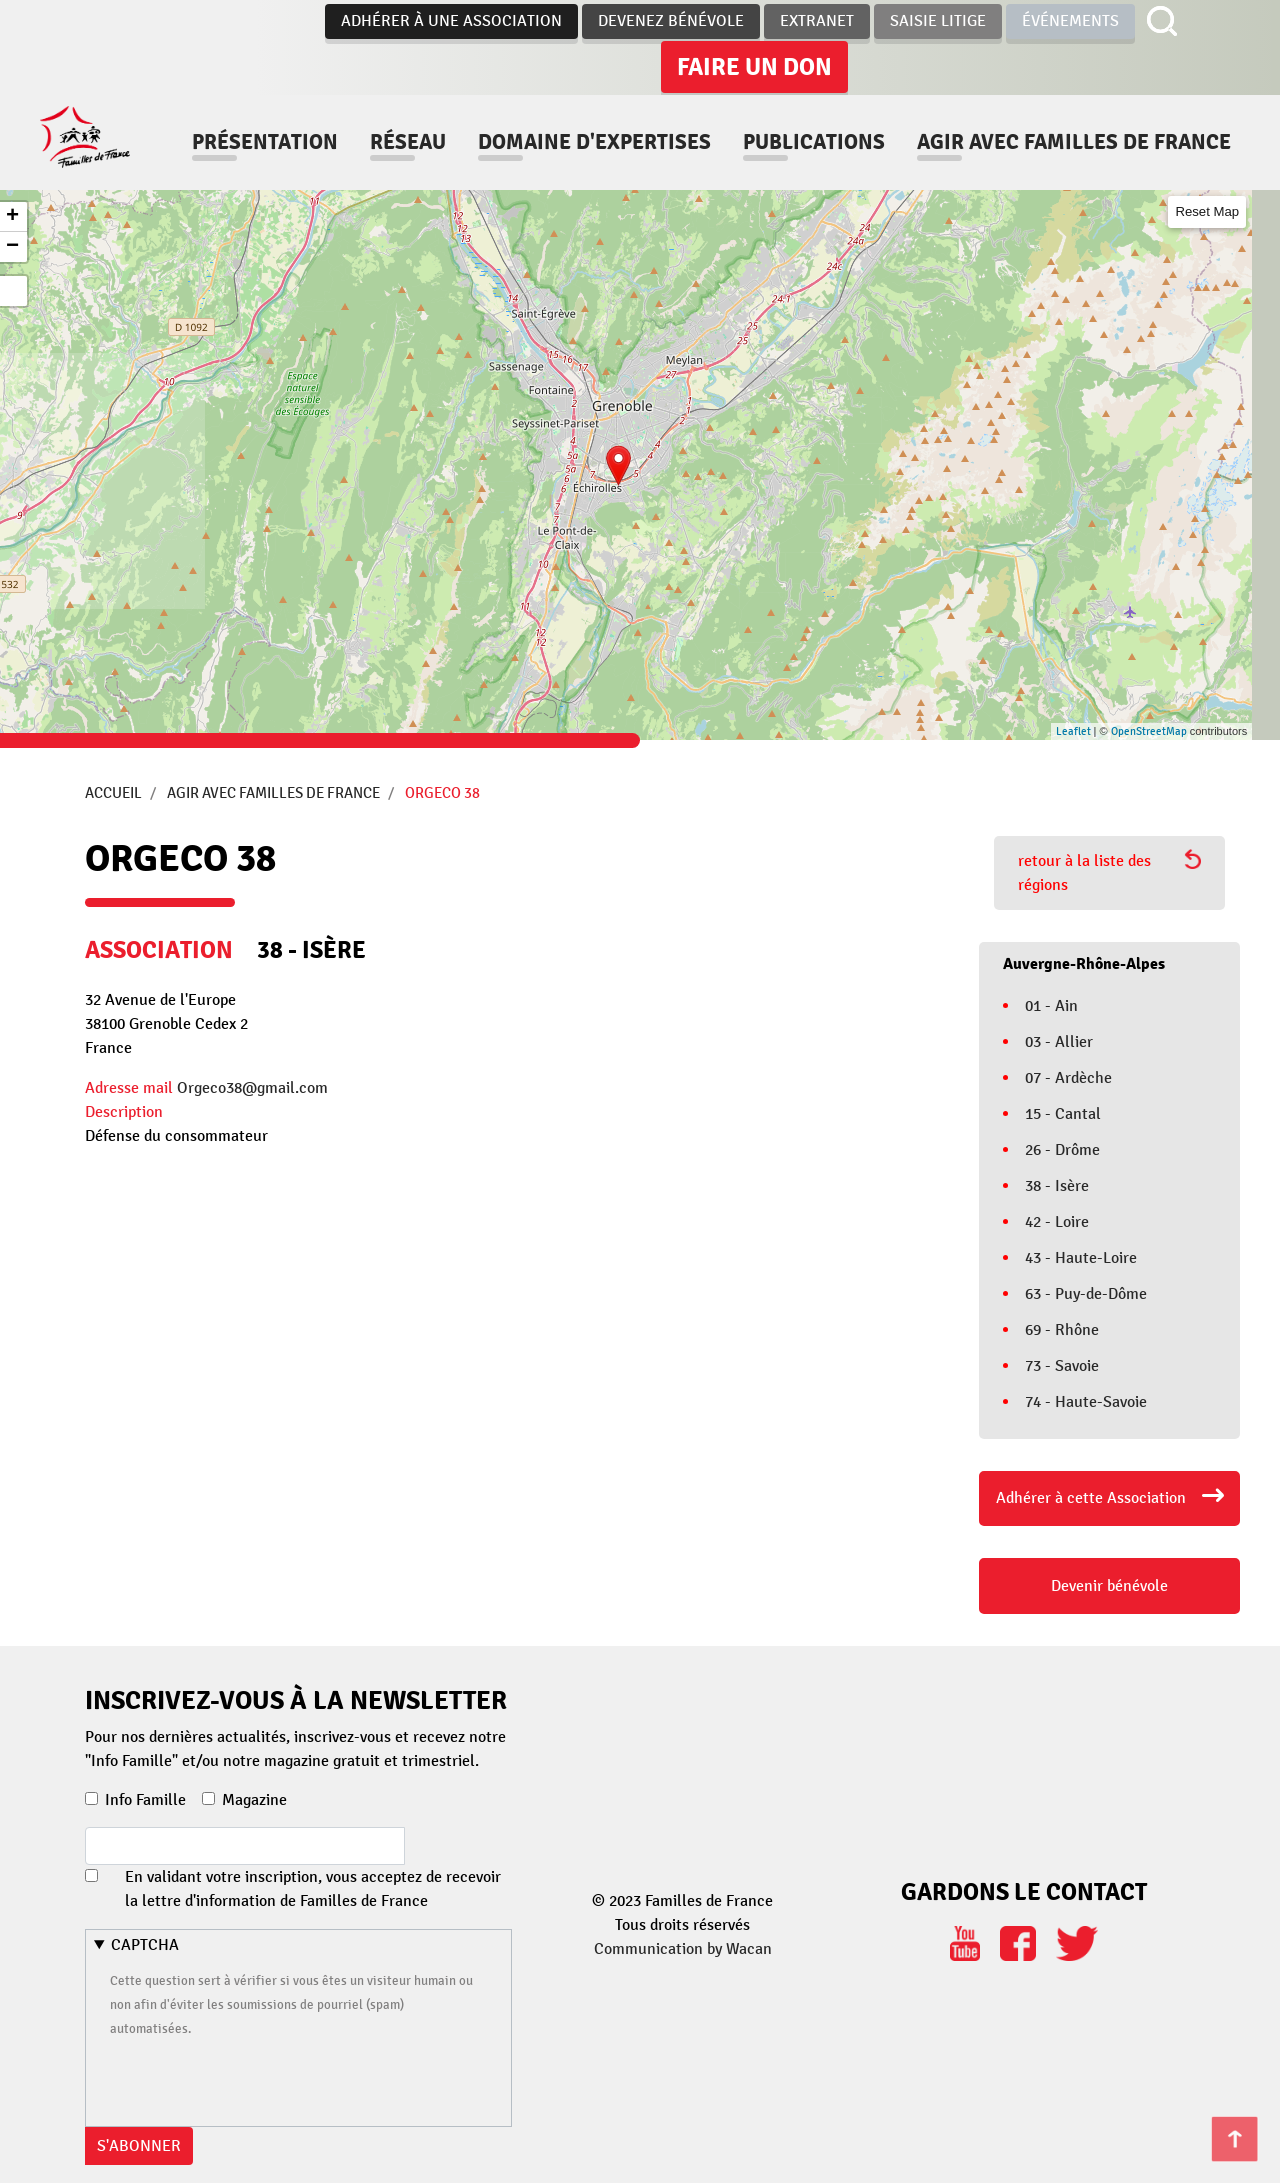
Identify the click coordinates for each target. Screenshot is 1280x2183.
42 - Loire (1057, 1222)
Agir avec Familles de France (273, 793)
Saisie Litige (938, 21)
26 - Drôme (1062, 1150)
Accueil (113, 793)
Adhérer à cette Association (1091, 1498)
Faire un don (754, 67)
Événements (1070, 21)
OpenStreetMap (1149, 731)
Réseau (483, 123)
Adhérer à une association (451, 21)
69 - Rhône (1062, 1330)
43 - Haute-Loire (1081, 1258)
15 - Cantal (1063, 1114)
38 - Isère (1057, 1186)
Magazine (254, 1800)
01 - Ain (1051, 1006)
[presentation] (262, 2079)
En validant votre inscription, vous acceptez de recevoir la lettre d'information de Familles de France (313, 1889)
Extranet (817, 21)
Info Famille (145, 1800)
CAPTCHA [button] (145, 1945)
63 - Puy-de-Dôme (1086, 1294)
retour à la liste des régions (1109, 872)
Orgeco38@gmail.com (252, 1088)
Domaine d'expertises (669, 123)
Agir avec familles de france (424, 161)
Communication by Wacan (683, 1949)
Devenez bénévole (671, 21)
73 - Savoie (1062, 1366)
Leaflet (1073, 731)
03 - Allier (1059, 1042)
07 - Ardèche (1068, 1078)
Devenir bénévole (1109, 1586)
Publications (889, 123)
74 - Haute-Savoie (1086, 1402)
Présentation (340, 123)
